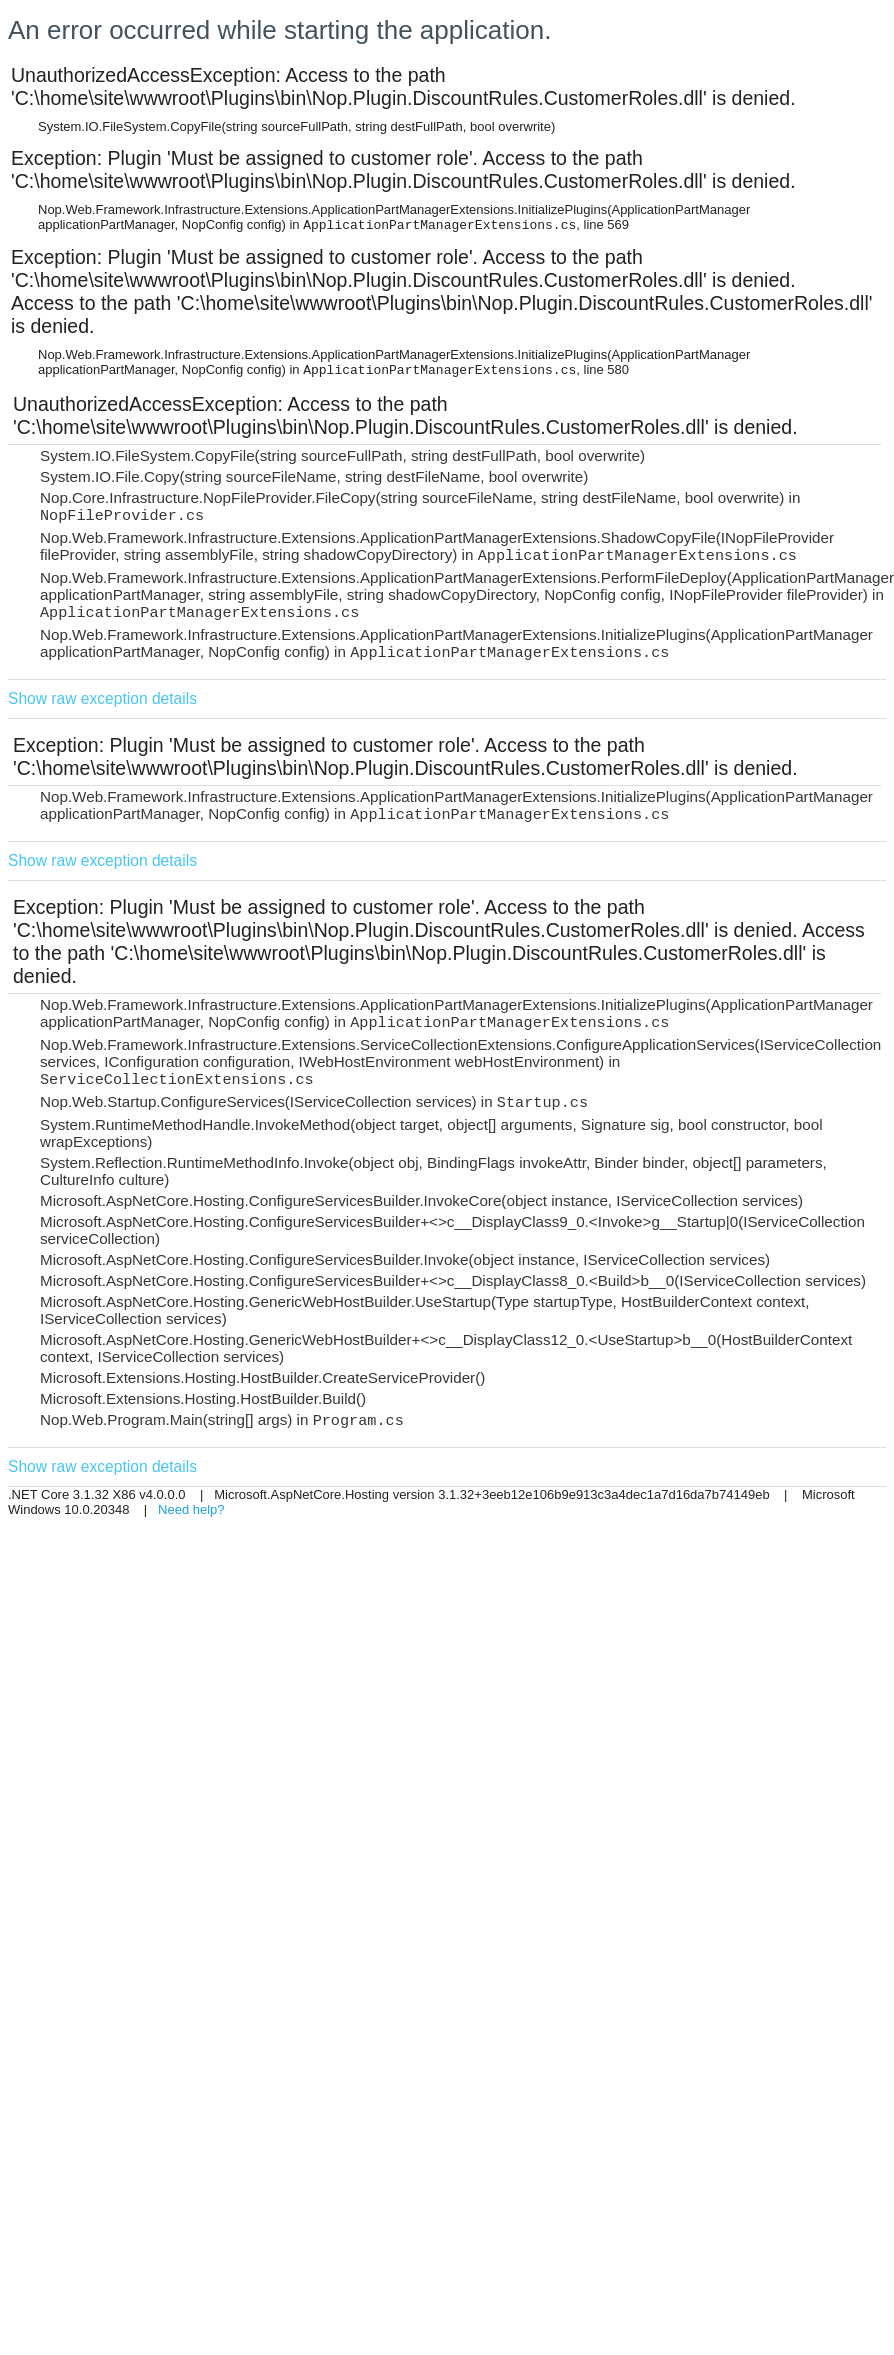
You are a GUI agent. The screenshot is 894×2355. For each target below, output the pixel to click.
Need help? (191, 1509)
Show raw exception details (102, 698)
